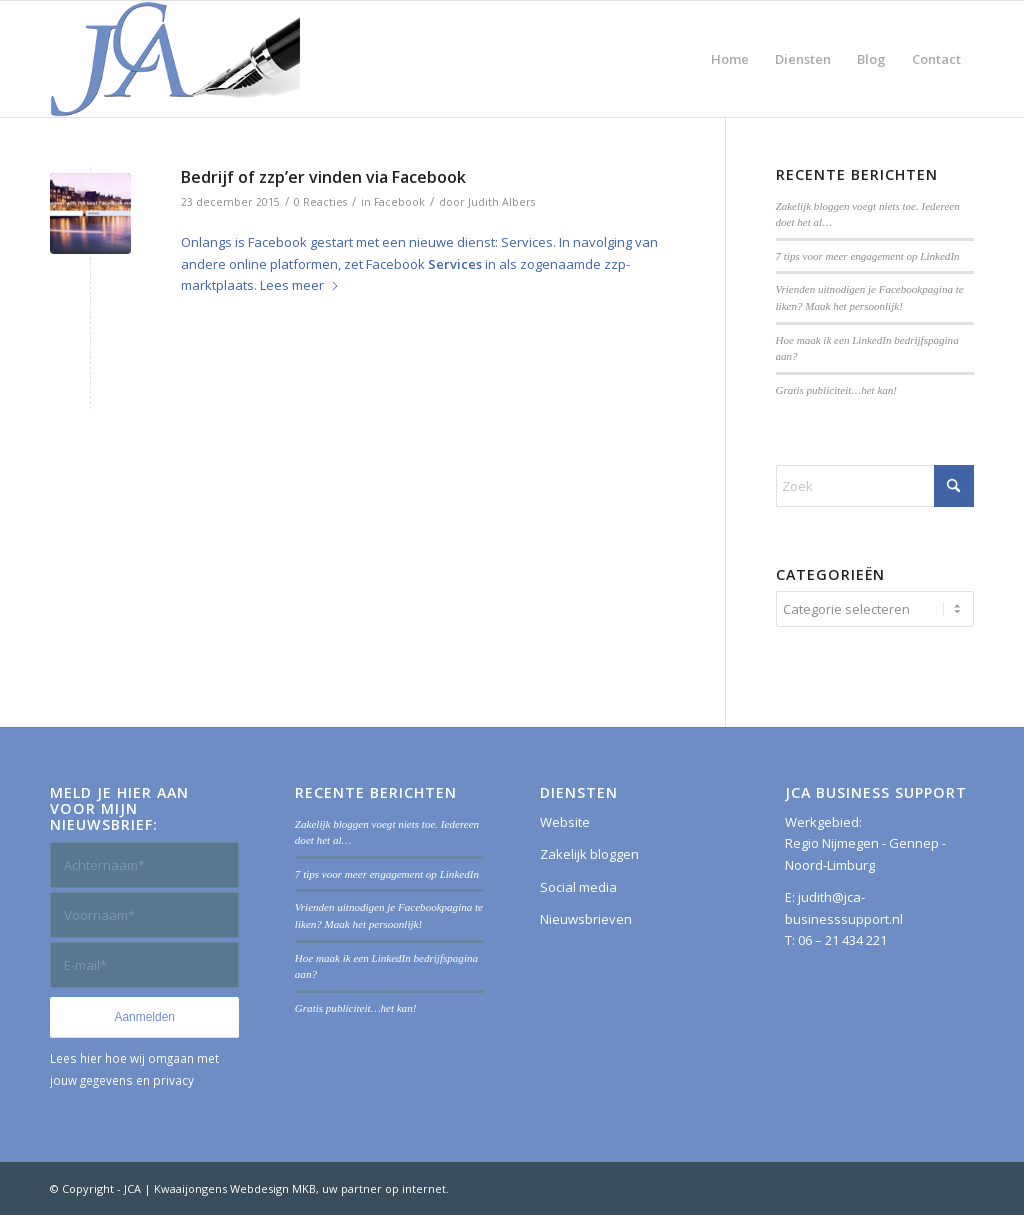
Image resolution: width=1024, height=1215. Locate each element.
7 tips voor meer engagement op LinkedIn (868, 256)
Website (565, 822)
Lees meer (300, 285)
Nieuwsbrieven (586, 919)
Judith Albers (501, 202)
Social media (578, 887)
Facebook (399, 202)
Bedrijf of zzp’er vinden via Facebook (323, 177)
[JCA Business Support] (175, 59)
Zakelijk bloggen (589, 854)
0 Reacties (320, 202)
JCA (132, 1188)
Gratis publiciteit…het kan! (837, 390)
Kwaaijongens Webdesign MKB (235, 1188)
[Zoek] (875, 486)
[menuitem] (730, 59)
